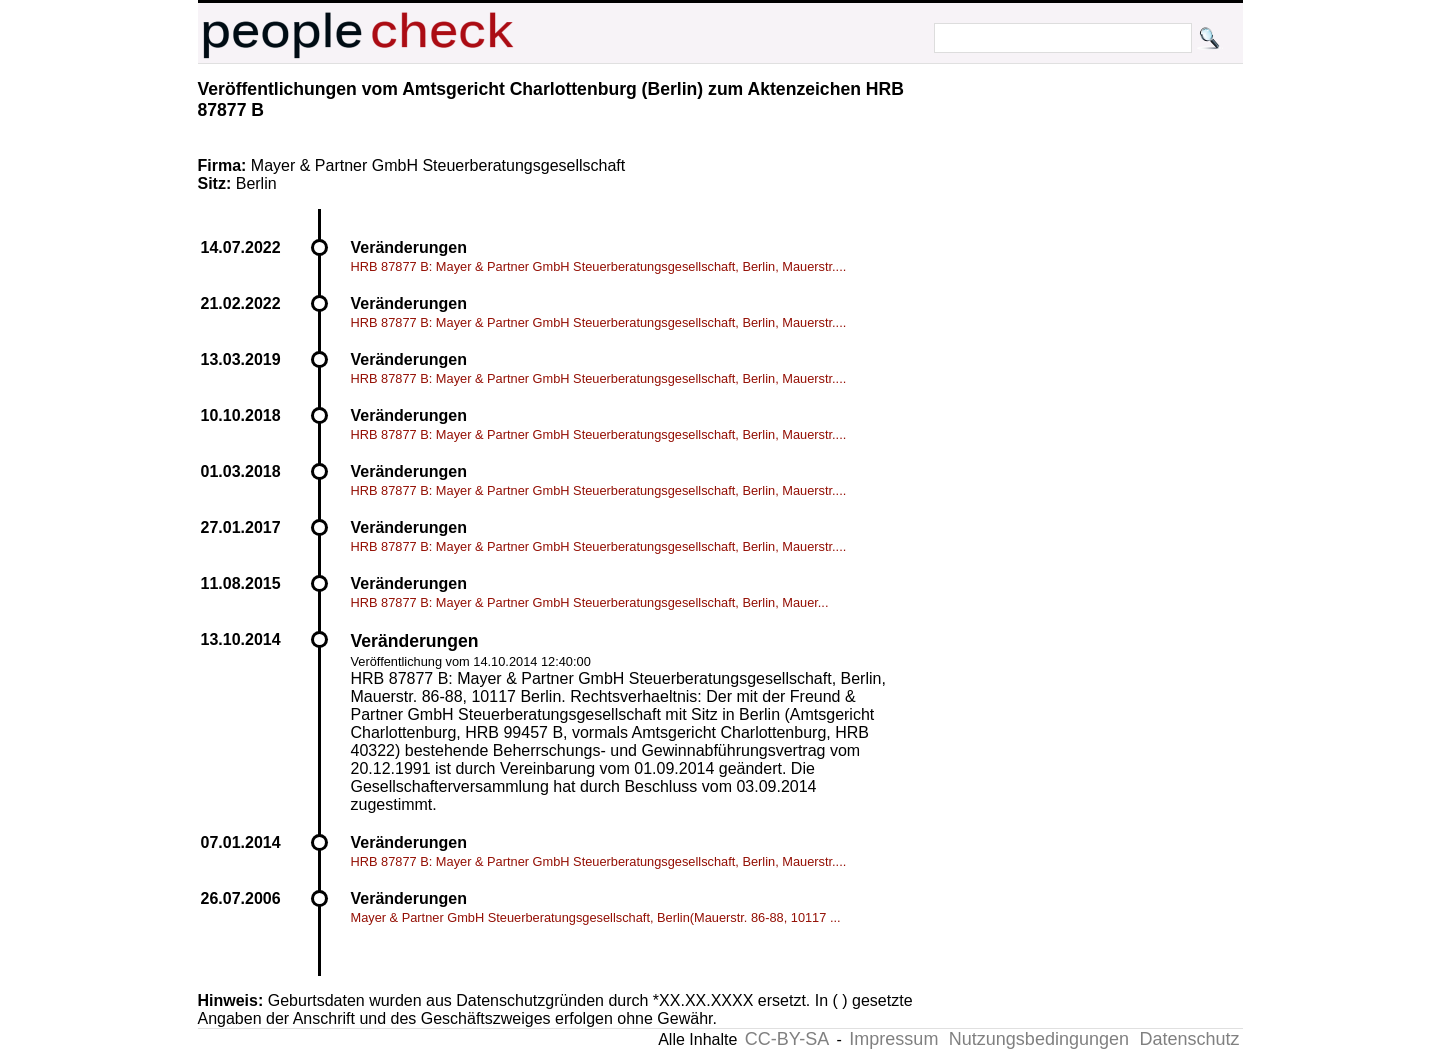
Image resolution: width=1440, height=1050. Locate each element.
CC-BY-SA (787, 1039)
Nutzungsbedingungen (1039, 1039)
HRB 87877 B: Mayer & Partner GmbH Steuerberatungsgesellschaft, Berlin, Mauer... (590, 602)
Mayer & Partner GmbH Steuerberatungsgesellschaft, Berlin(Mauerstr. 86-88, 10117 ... (596, 917)
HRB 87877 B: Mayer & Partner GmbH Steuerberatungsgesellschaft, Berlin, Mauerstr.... (599, 266)
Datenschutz (1189, 1039)
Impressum (893, 1039)
